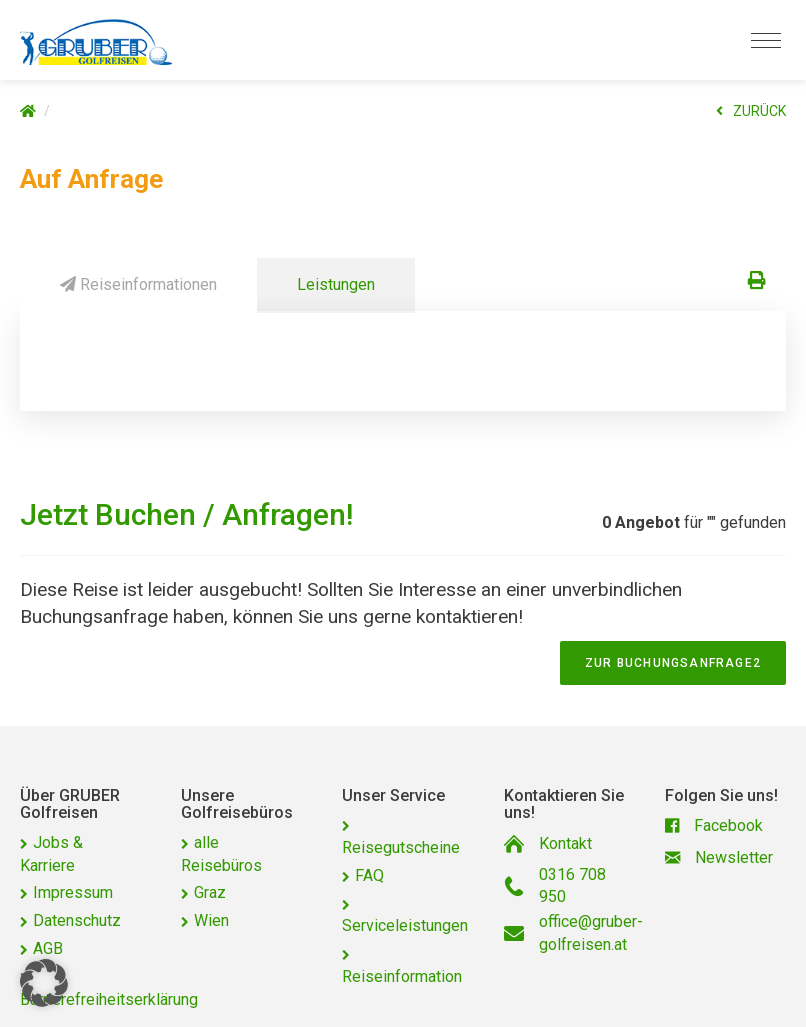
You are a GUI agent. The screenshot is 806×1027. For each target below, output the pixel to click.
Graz (210, 892)
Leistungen (336, 284)
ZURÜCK (751, 111)
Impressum (73, 892)
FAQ (369, 875)
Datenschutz (77, 920)
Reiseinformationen (138, 284)
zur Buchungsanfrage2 (673, 663)
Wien (211, 920)
